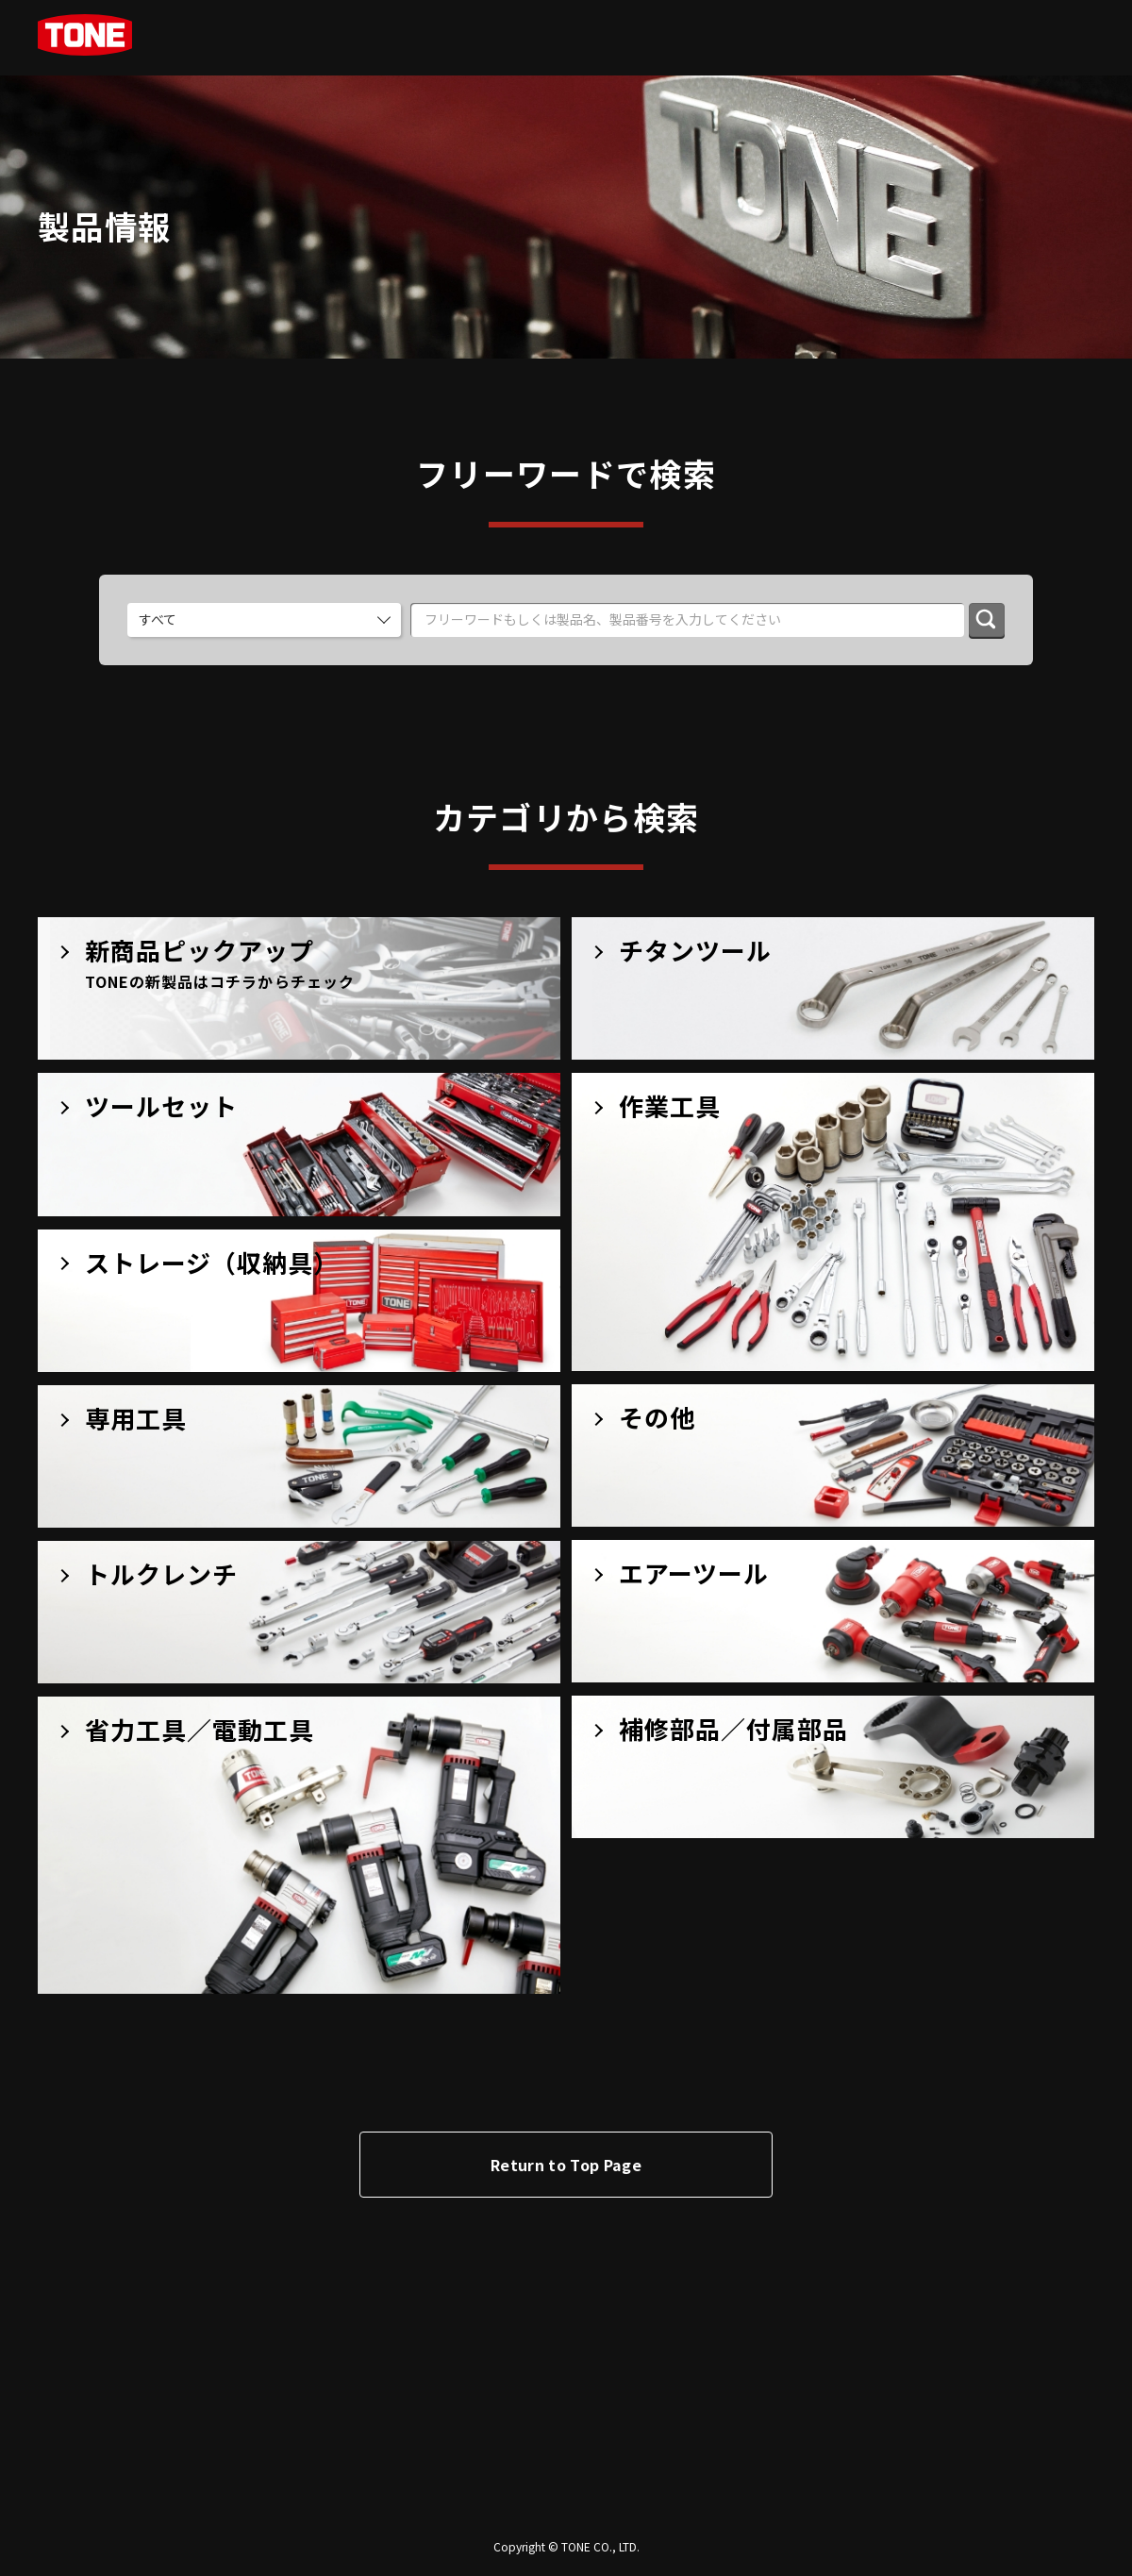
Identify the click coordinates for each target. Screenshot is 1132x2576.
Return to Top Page (566, 2164)
